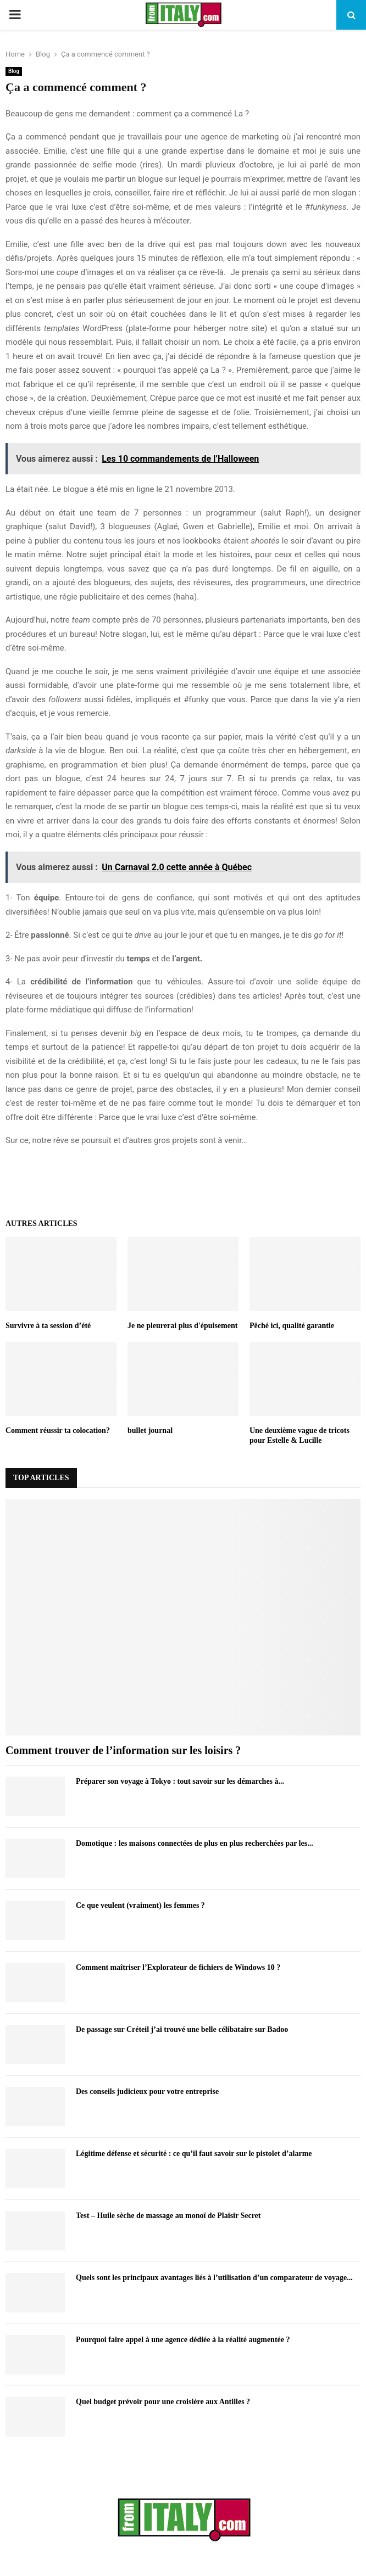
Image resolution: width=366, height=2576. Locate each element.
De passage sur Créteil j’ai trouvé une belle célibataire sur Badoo (182, 2029)
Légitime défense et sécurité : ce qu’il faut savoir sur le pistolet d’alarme (194, 2153)
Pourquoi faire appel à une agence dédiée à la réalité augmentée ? (183, 2340)
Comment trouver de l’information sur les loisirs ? (123, 1750)
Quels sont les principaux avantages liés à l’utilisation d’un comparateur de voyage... (214, 2277)
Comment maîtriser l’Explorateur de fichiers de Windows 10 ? (178, 1967)
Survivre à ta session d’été (48, 1325)
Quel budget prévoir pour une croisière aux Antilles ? (163, 2402)
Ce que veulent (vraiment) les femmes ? (140, 1905)
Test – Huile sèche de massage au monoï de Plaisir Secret (168, 2215)
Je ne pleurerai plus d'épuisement (182, 1325)
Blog (13, 71)
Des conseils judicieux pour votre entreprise (147, 2091)
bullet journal (150, 1430)
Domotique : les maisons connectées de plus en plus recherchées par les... (194, 1843)
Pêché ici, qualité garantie (291, 1325)
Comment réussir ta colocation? (57, 1430)
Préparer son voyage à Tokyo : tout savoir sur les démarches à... (180, 1781)
